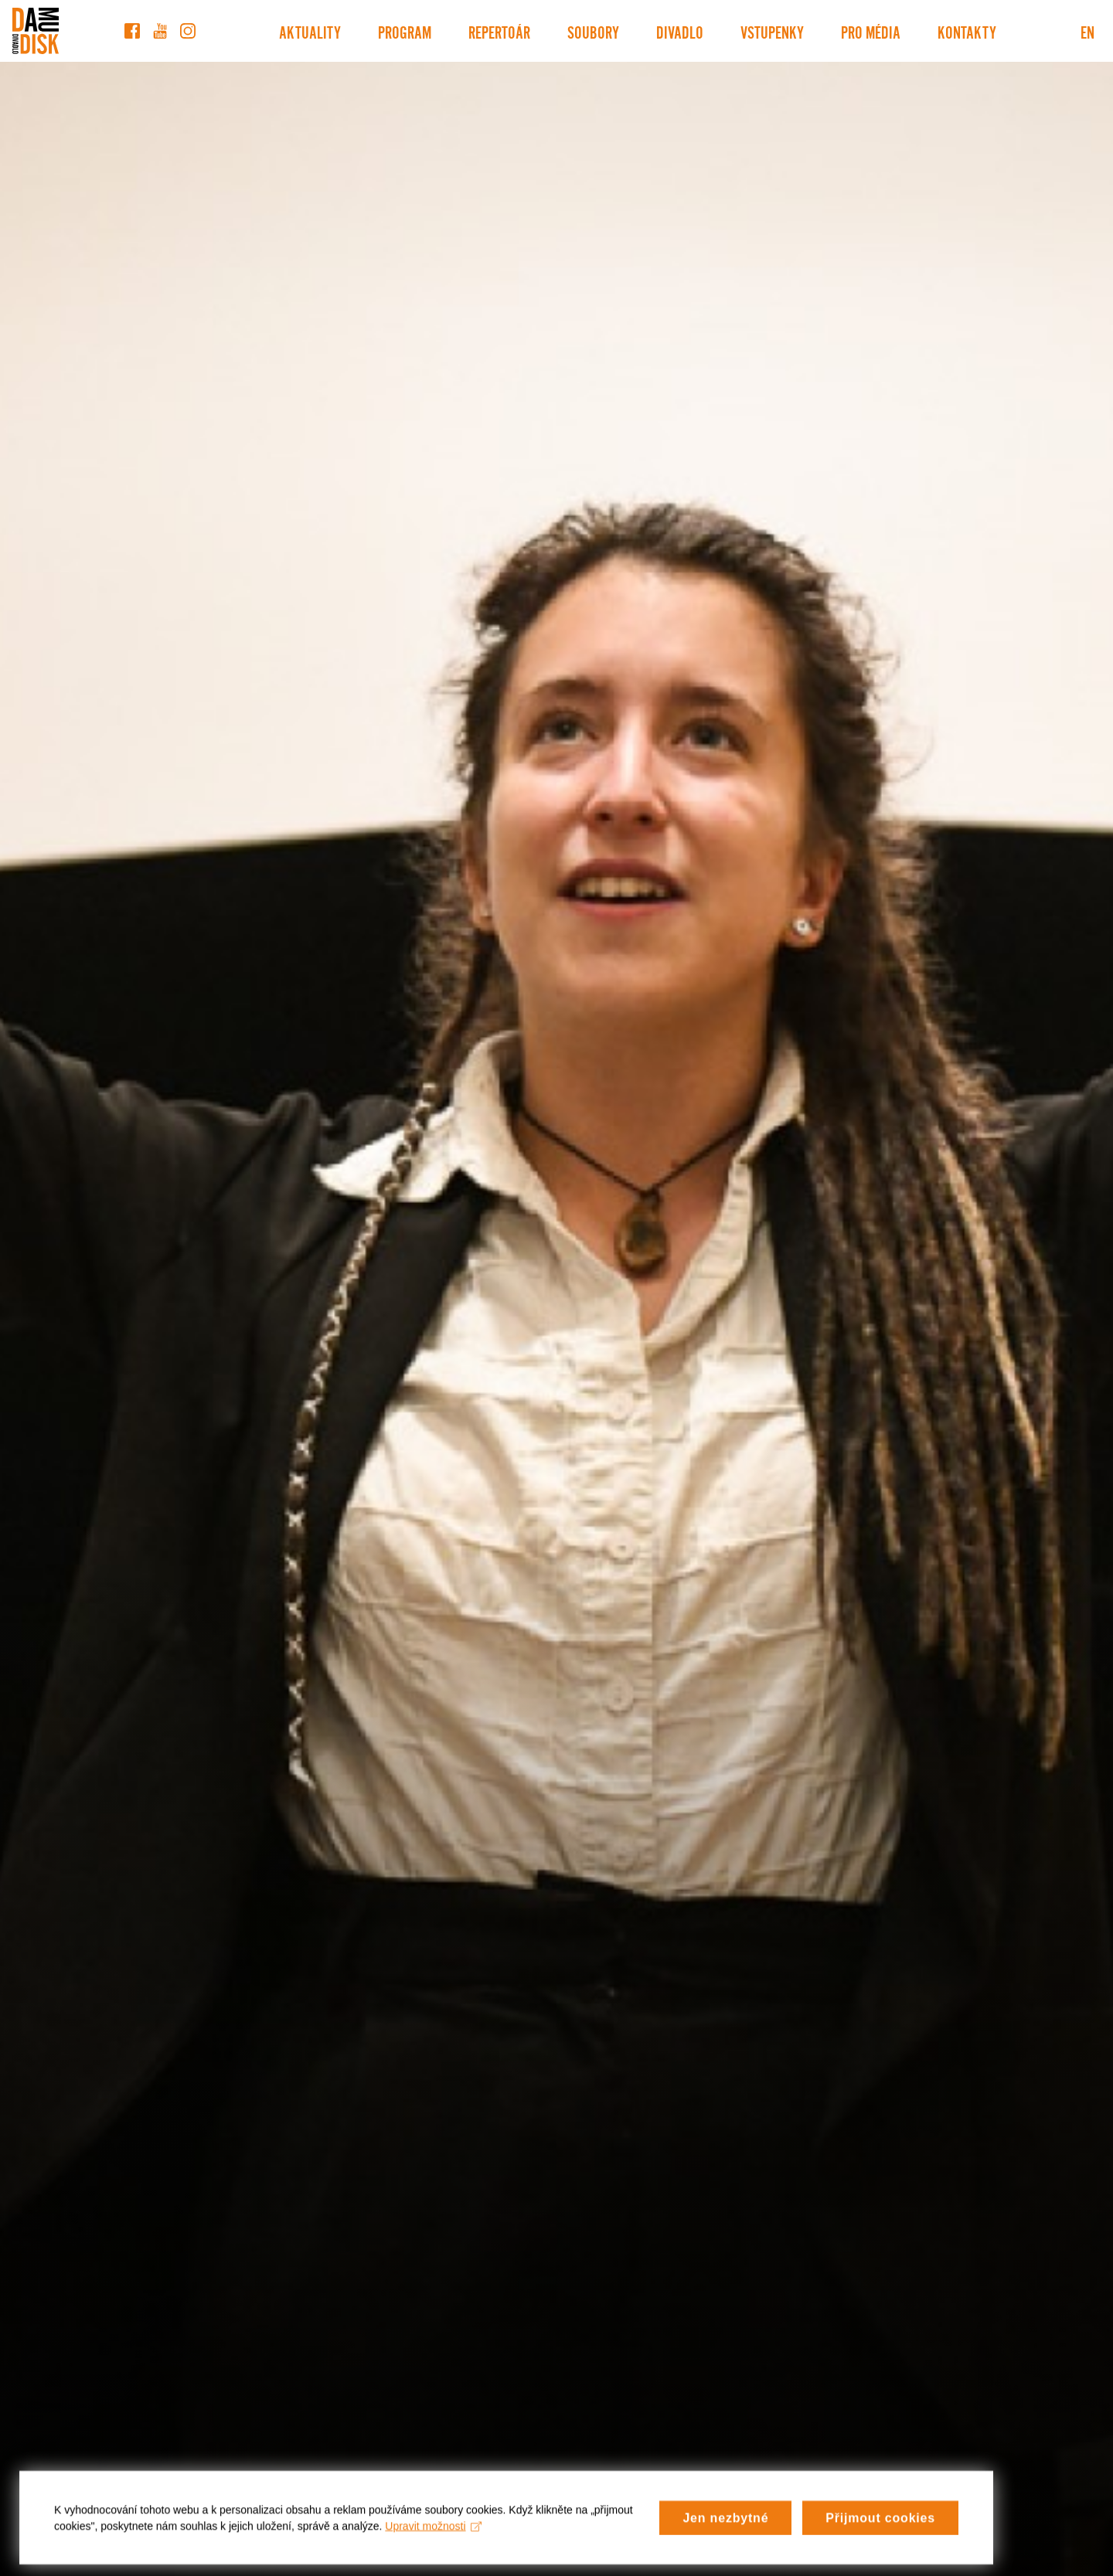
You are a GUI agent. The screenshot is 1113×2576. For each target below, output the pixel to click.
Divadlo (679, 30)
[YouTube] (160, 31)
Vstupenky (772, 30)
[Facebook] (132, 31)
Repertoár (499, 30)
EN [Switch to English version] (1087, 30)
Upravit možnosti (433, 2540)
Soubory (593, 30)
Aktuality (310, 30)
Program (404, 30)
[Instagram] (188, 31)
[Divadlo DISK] (35, 31)
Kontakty (967, 30)
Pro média (870, 30)
